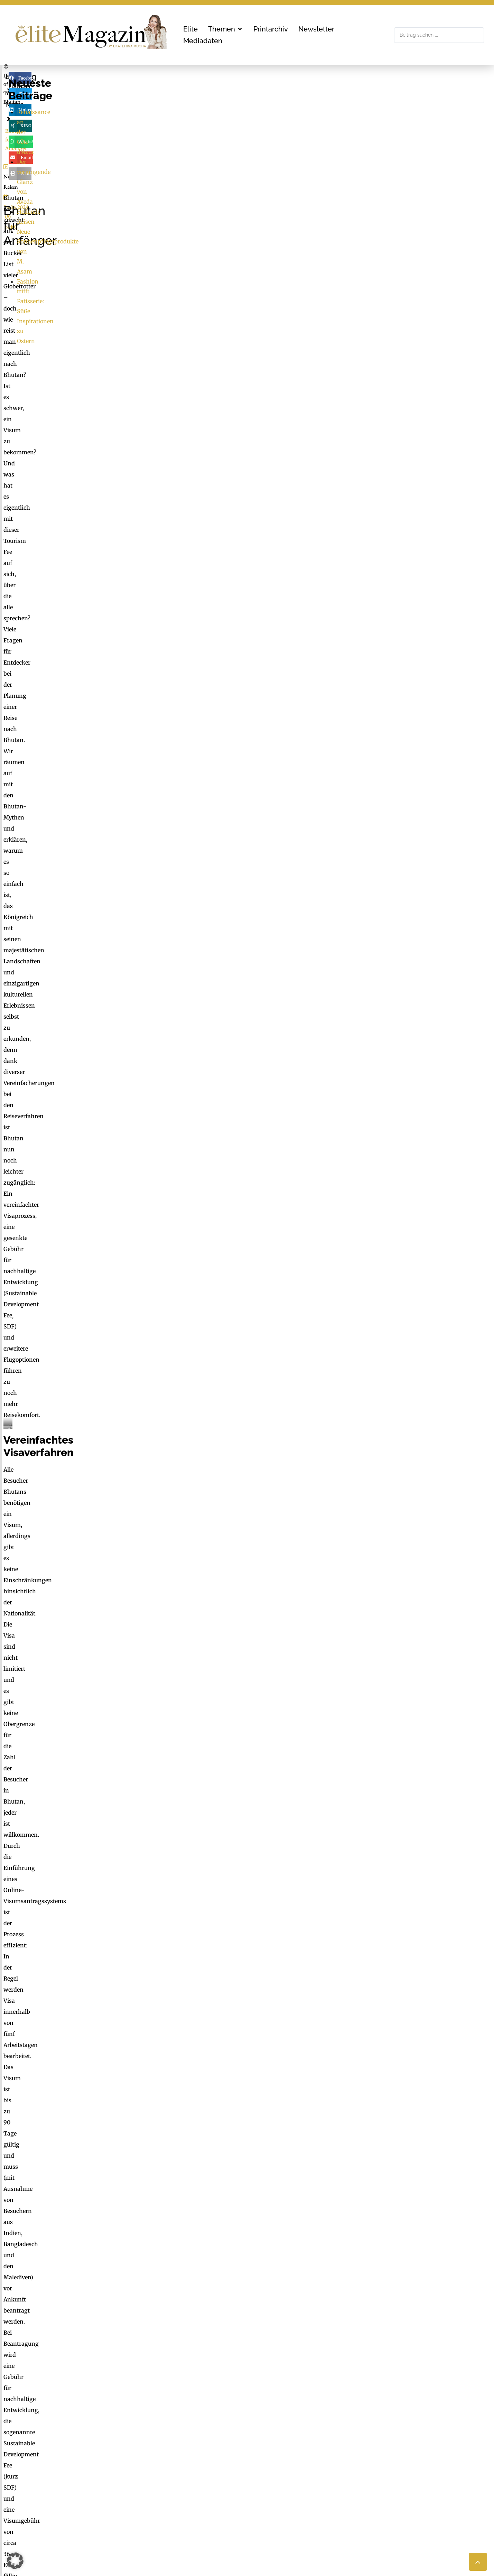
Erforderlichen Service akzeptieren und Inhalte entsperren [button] (403, 2344)
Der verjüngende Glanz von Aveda (405, 178)
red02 (99, 302)
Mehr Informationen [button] (167, 2342)
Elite (18, 76)
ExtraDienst (347, 2457)
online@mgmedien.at (229, 2477)
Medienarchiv (349, 2503)
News (48, 76)
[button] (226, 29)
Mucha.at (343, 2487)
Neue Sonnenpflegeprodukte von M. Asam (416, 197)
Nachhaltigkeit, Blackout (395, 2477)
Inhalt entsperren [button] (403, 2319)
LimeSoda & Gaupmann (234, 2503)
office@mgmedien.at (37, 2500)
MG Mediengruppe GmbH (227, 2461)
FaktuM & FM (349, 2467)
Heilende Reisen (381, 187)
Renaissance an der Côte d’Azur (401, 168)
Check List (345, 2477)
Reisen (37, 302)
